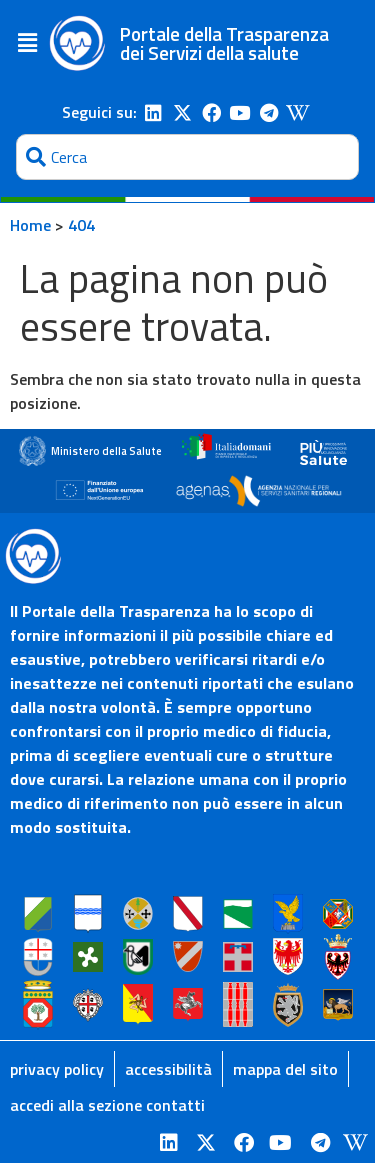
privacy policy (57, 1069)
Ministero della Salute (106, 451)
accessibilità (168, 1069)
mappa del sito (285, 1069)
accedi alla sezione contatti (107, 1105)
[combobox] (187, 157)
